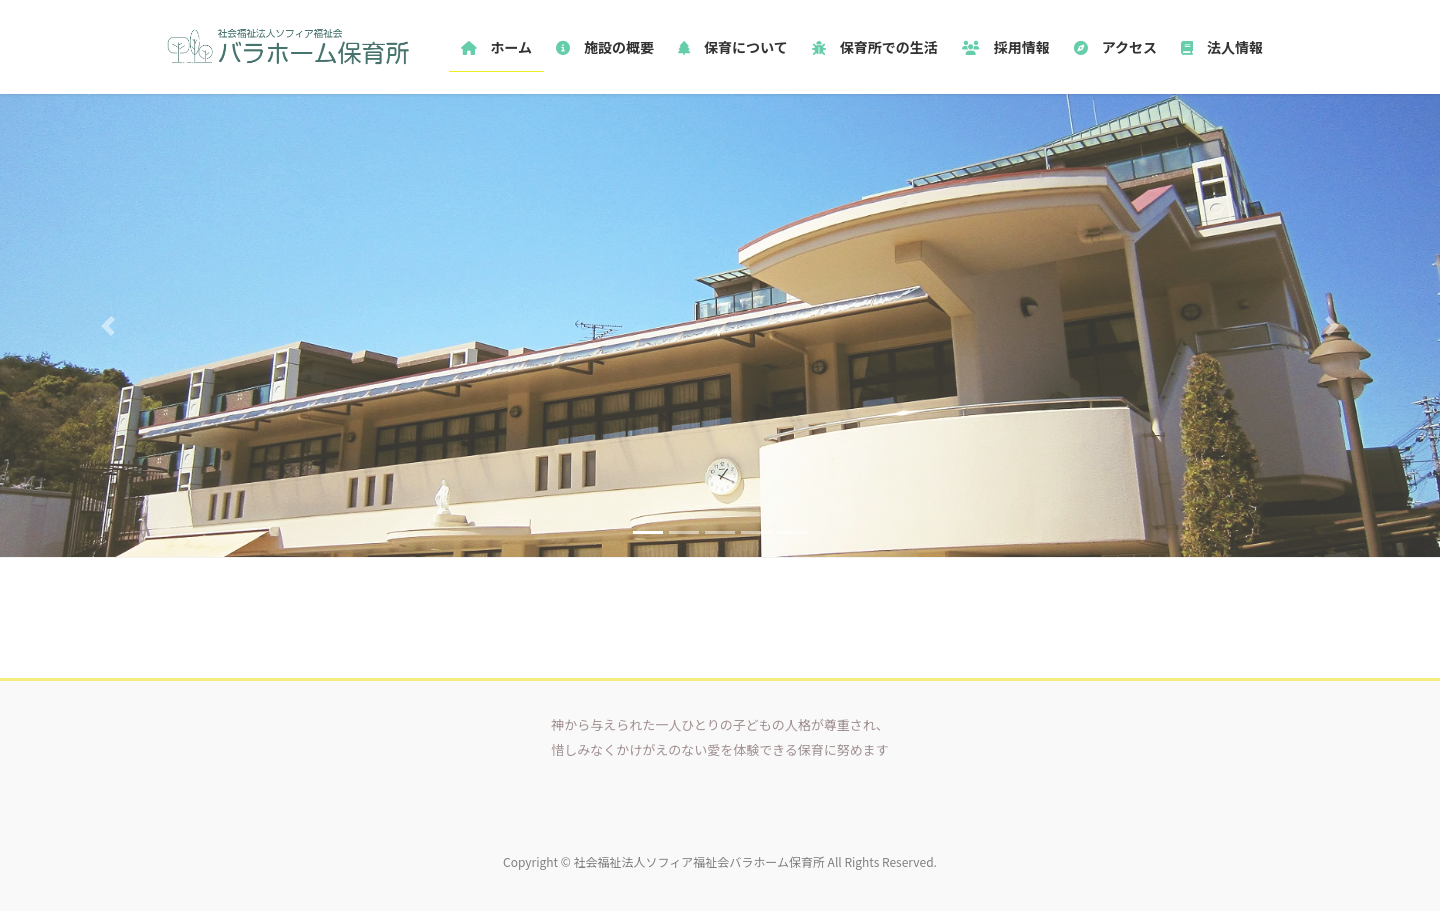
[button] (108, 325)
